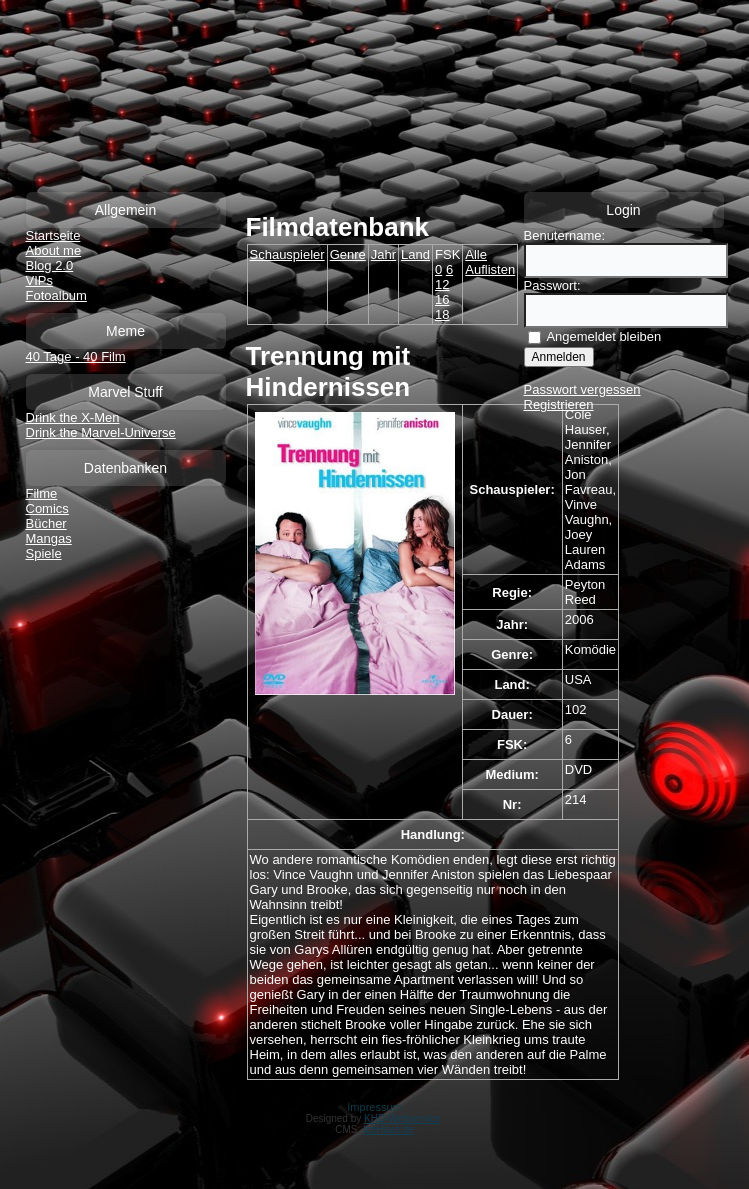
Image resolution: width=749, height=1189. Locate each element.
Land (415, 254)
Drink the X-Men (73, 417)
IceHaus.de (388, 1129)
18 (442, 314)
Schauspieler (287, 254)
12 (442, 284)
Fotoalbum (56, 295)
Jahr (383, 254)
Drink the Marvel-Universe (101, 432)
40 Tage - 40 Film (76, 356)
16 (442, 299)
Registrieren (559, 404)
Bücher (46, 523)
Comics (47, 508)
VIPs (39, 280)
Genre (348, 254)
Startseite (53, 235)
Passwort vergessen (582, 389)
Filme (42, 493)
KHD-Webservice (402, 1118)
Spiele (44, 553)
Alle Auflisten (490, 262)
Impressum (374, 1107)
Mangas (49, 538)
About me (54, 250)
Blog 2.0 (50, 265)
